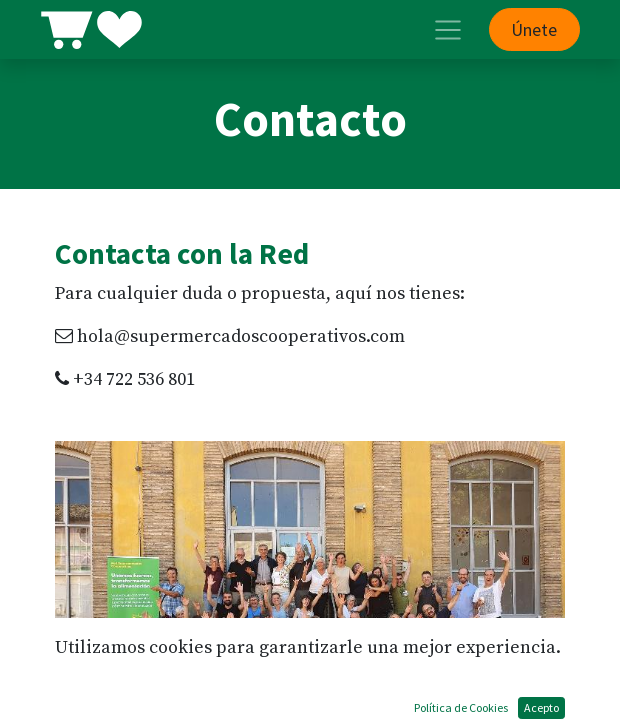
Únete (534, 29)
